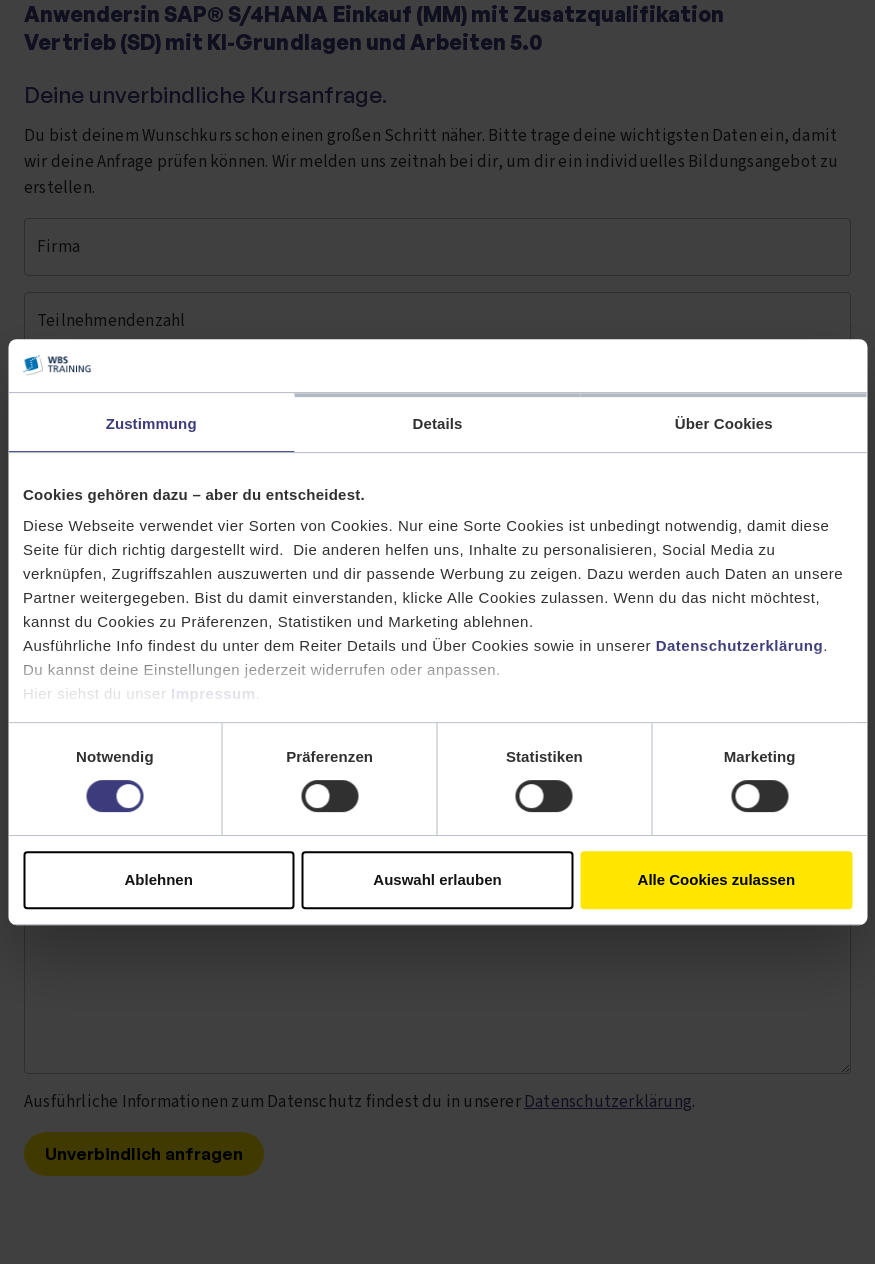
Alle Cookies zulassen (717, 879)
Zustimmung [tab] (151, 423)
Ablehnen (159, 879)
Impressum (213, 693)
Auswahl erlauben (437, 879)
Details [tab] (438, 423)
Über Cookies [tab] (724, 423)
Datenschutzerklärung (740, 645)
